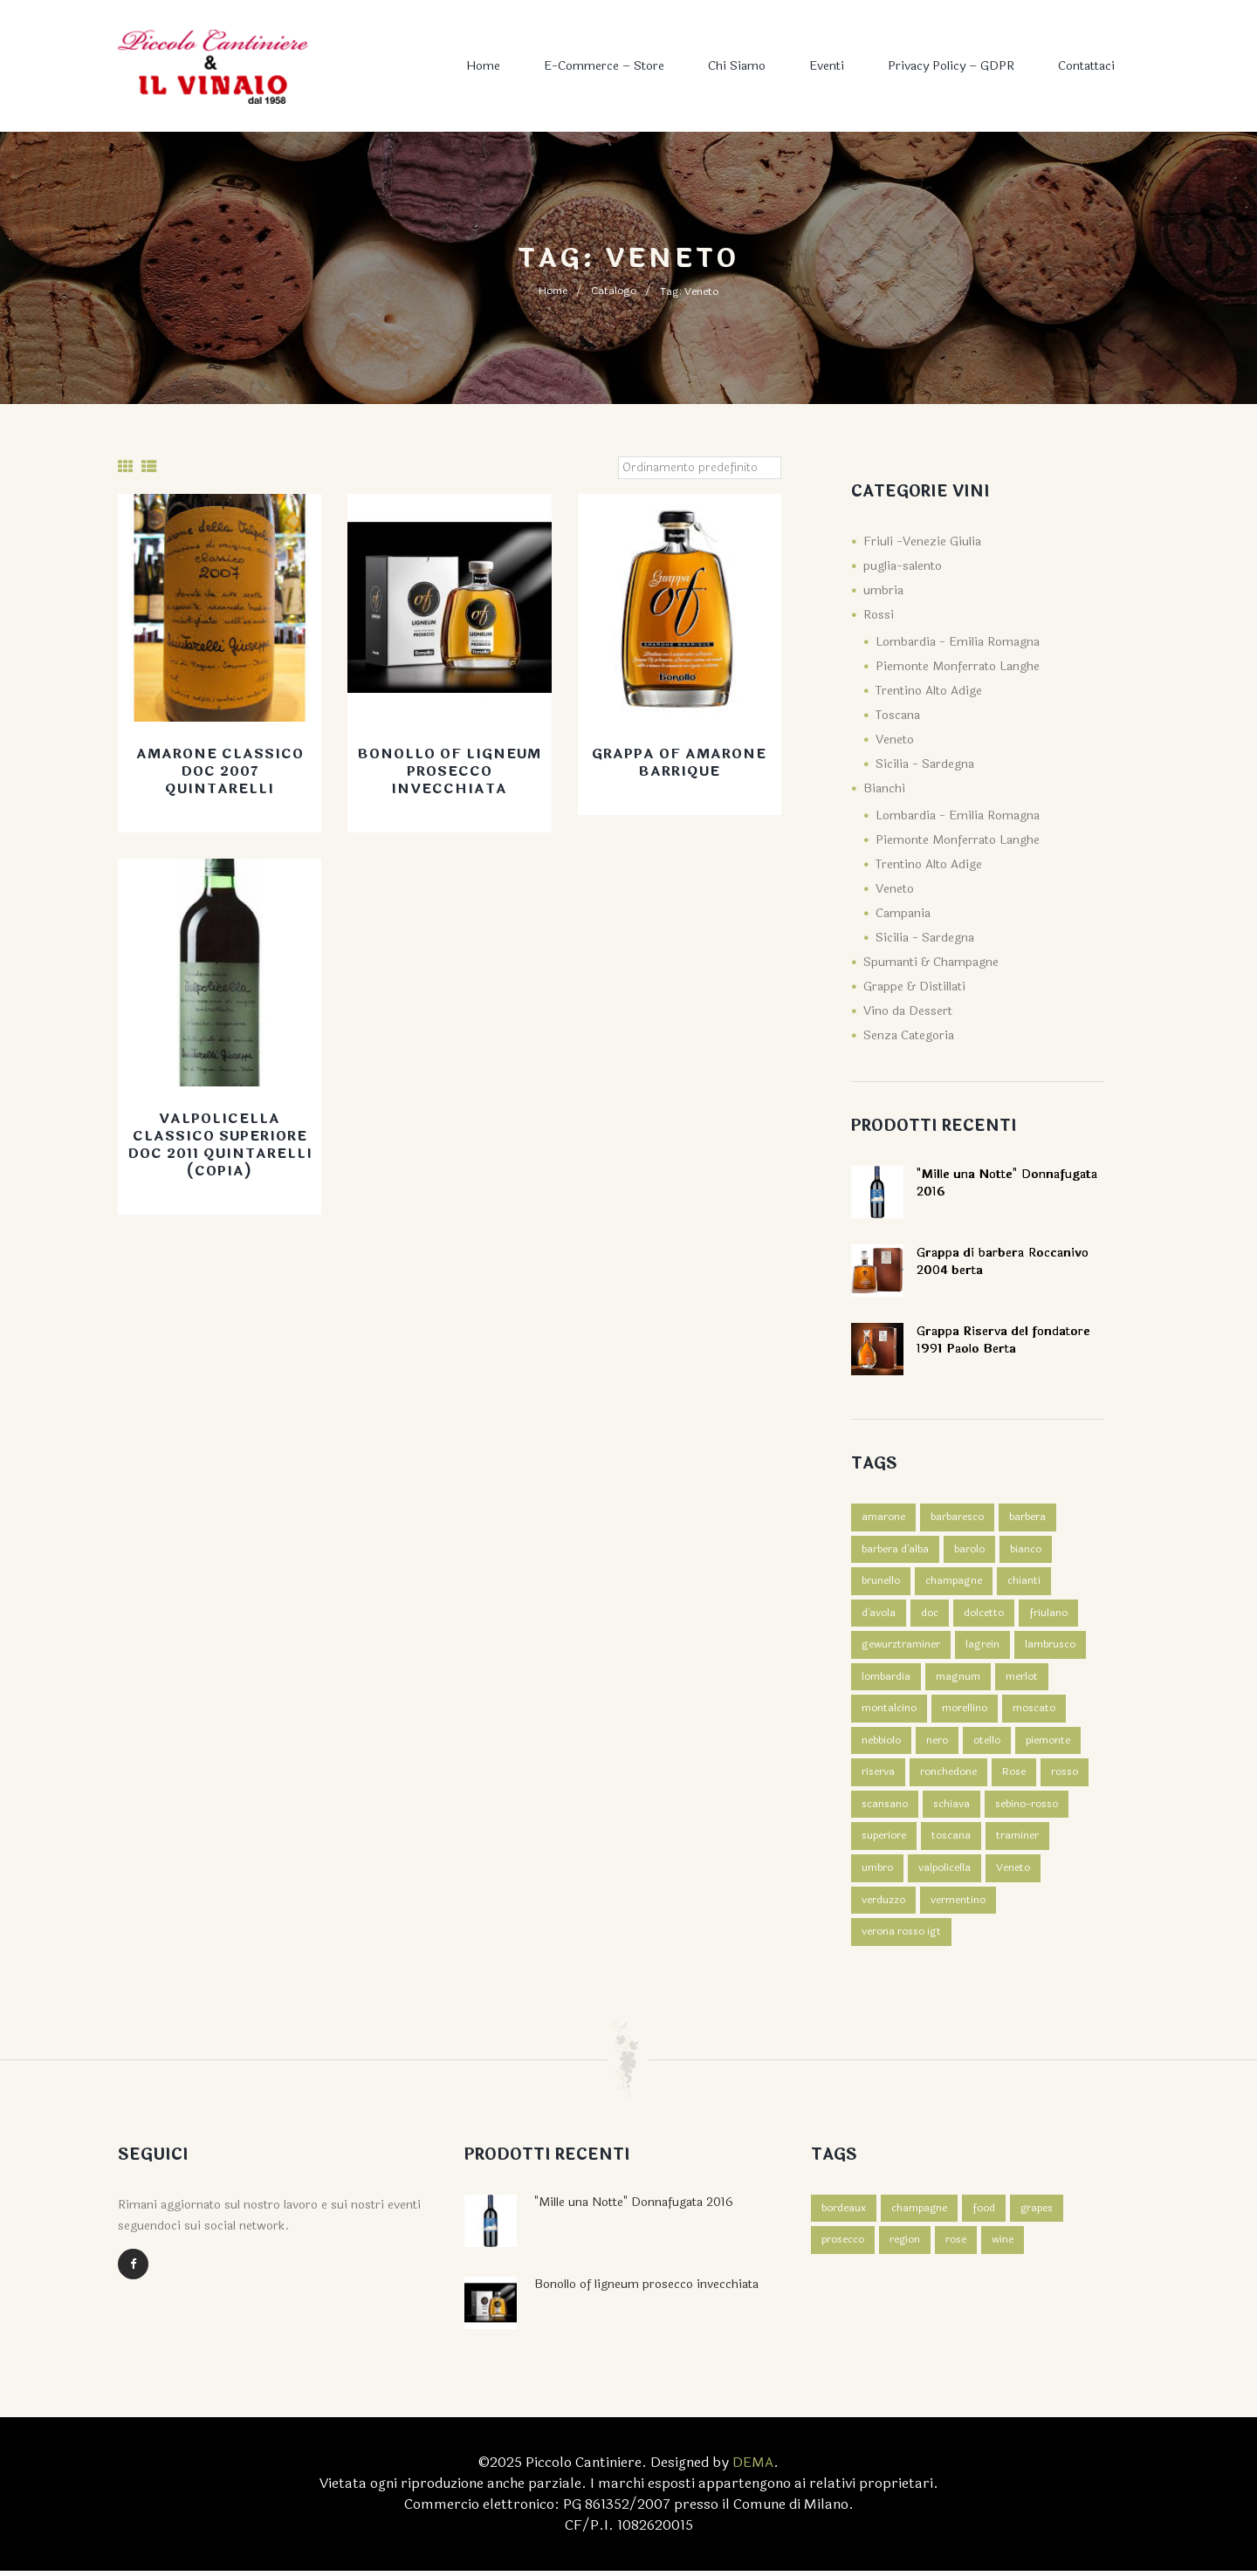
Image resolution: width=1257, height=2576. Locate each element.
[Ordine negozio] (699, 468)
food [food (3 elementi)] (984, 2214)
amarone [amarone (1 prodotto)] (883, 1517)
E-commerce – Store (604, 66)
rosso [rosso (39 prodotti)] (1064, 1776)
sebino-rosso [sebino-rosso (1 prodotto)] (1026, 1808)
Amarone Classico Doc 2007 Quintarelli (219, 771)
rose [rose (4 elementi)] (956, 2246)
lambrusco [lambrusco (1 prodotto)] (1050, 1647)
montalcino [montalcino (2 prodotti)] (889, 1711)
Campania (903, 913)
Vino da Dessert (907, 1011)
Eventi (826, 66)
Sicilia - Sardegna (925, 764)
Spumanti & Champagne (931, 962)
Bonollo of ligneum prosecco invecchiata (449, 771)
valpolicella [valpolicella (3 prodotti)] (944, 1873)
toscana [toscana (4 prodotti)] (951, 1840)
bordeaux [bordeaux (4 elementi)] (843, 2214)
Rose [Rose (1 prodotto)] (1014, 1776)
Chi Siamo (737, 66)
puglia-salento (902, 566)
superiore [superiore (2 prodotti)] (884, 1840)
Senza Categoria (908, 1035)
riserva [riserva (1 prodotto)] (878, 1776)
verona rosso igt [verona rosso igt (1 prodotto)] (901, 1937)
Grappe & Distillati (914, 986)
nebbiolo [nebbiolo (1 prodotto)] (881, 1743)
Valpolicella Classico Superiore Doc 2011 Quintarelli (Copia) (220, 1145)
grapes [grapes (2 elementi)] (1037, 2214)
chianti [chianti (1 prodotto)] (1024, 1582)
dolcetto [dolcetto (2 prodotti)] (984, 1614)
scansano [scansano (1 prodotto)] (885, 1808)
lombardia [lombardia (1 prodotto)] (886, 1679)
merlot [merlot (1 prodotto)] (1022, 1679)
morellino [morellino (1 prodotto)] (964, 1711)
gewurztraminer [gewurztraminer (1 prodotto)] (901, 1647)
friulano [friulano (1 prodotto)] (1048, 1614)
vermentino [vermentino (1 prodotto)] (958, 1905)
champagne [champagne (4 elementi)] (919, 2214)
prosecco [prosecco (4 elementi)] (842, 2246)
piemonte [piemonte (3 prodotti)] (1048, 1743)
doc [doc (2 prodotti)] (929, 1614)
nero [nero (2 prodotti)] (937, 1743)
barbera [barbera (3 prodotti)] (1027, 1517)
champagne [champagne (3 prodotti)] (953, 1582)
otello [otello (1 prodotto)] (986, 1743)
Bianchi (884, 788)
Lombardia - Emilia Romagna (958, 642)
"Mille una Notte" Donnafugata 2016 (633, 2207)
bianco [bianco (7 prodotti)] (1025, 1550)
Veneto (895, 739)
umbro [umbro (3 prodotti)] (877, 1873)
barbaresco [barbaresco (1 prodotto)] (957, 1517)
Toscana (898, 715)
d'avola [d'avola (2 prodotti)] (879, 1614)
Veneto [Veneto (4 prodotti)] (1013, 1873)
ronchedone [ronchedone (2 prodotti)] (948, 1776)
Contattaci (1086, 66)
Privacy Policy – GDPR (951, 66)
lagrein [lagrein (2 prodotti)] (982, 1647)
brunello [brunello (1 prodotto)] (881, 1582)
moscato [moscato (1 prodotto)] (1034, 1711)
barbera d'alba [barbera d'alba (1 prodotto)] (895, 1550)
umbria (883, 590)
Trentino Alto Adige (929, 691)
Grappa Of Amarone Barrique (679, 763)
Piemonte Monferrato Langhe (958, 666)
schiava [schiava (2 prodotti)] (951, 1808)
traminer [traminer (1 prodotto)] (1017, 1840)
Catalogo (613, 291)
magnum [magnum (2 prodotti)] (958, 1679)
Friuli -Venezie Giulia (922, 541)
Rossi (878, 615)
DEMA (752, 2467)
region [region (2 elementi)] (905, 2246)
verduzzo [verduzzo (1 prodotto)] (883, 1905)
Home (483, 66)
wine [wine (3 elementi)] (1003, 2246)
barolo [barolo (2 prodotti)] (969, 1550)
